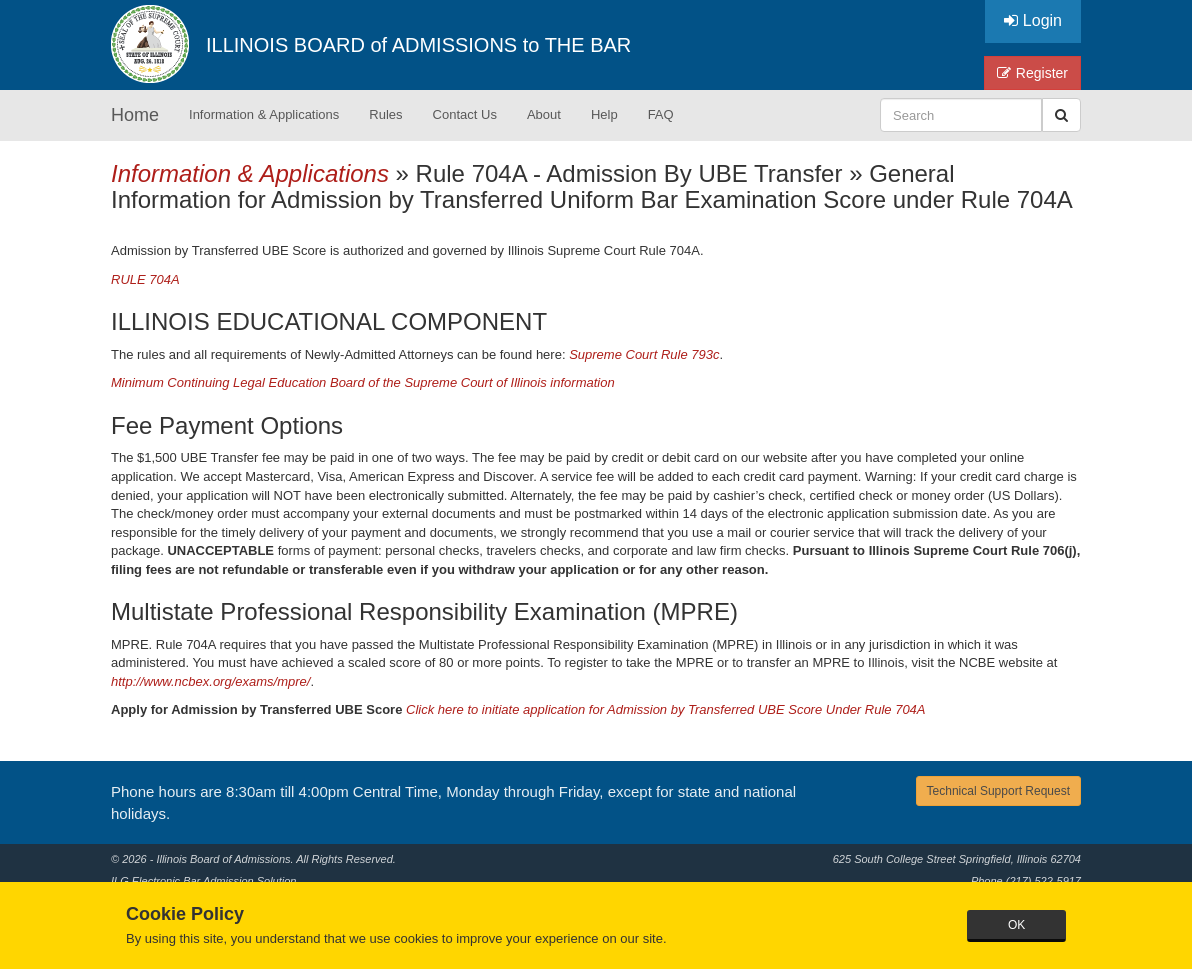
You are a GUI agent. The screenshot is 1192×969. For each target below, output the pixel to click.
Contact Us (465, 114)
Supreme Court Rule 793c (644, 354)
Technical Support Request (998, 791)
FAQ (661, 114)
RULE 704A (145, 279)
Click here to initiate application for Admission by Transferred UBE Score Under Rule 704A (666, 709)
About (544, 114)
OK (1016, 925)
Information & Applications (264, 114)
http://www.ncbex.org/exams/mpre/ (210, 681)
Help (604, 114)
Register (1032, 73)
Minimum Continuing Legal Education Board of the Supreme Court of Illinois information (363, 382)
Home (135, 115)
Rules (385, 114)
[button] (1061, 115)
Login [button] (1033, 20)
